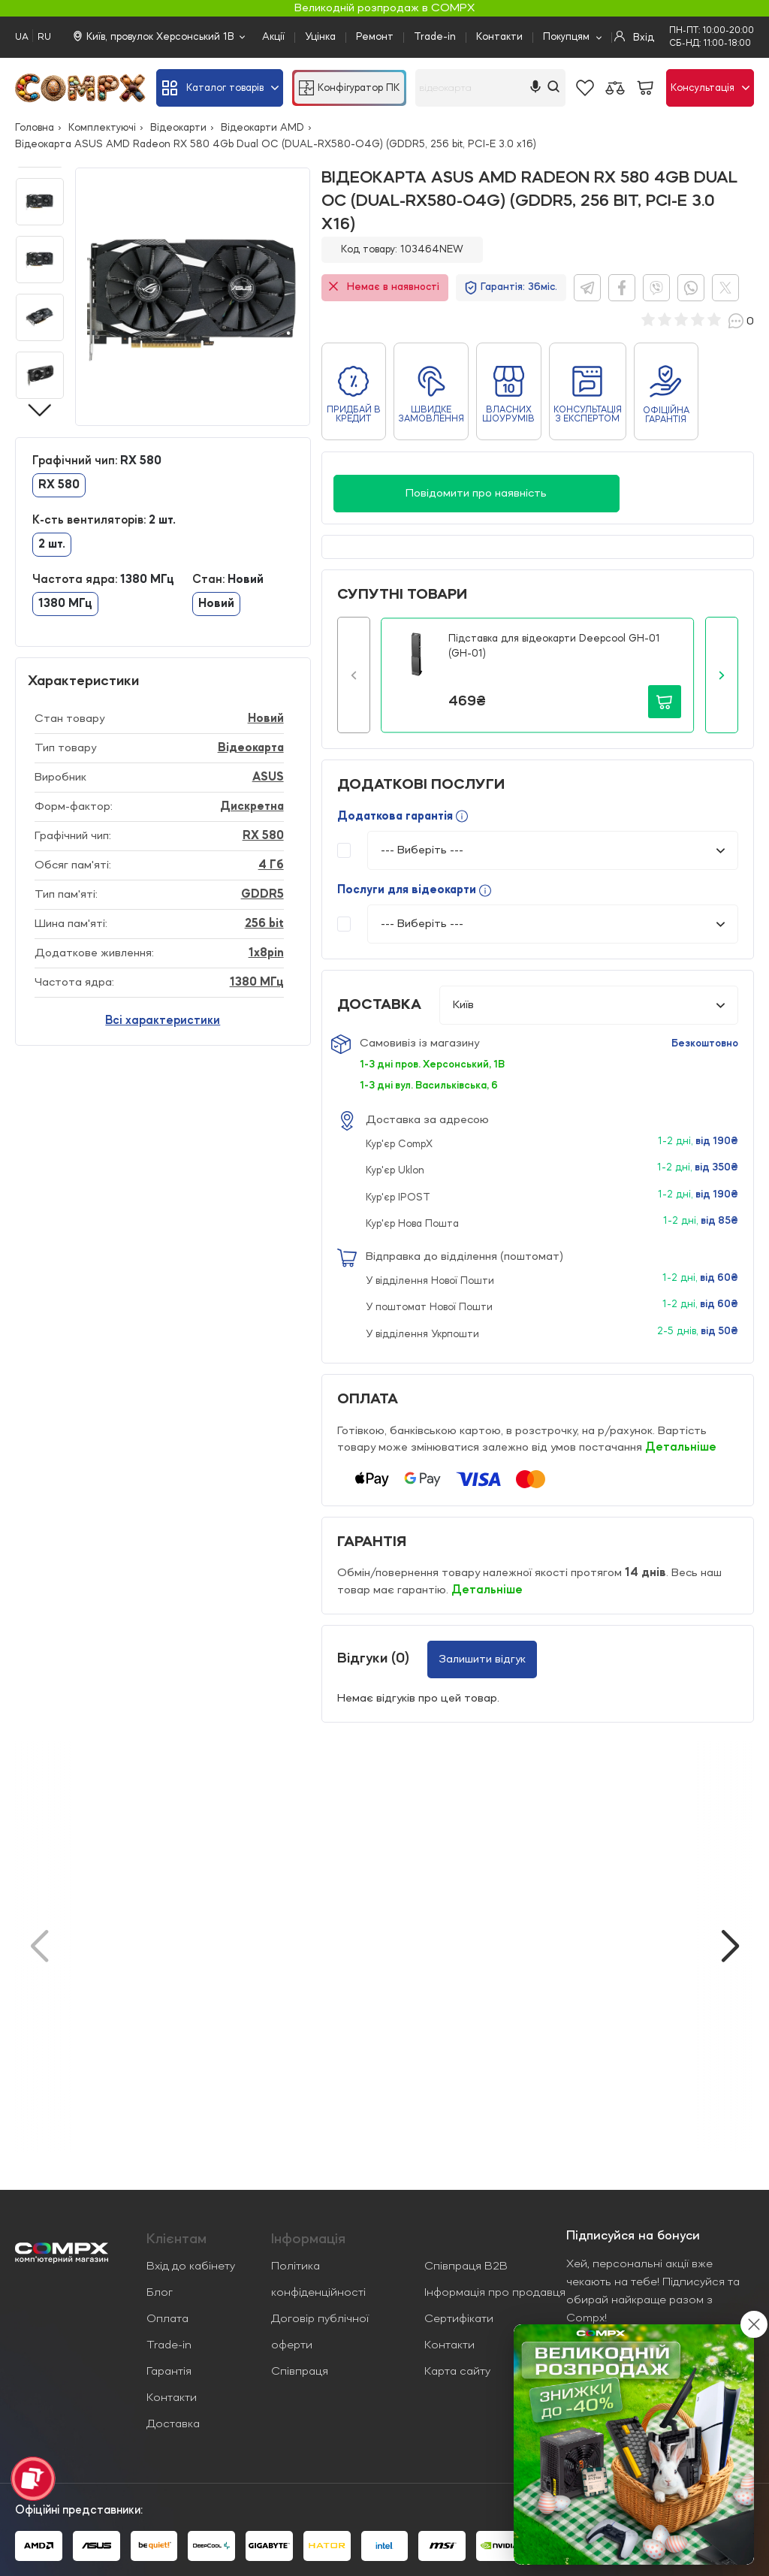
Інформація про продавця (494, 2293)
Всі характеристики (162, 1021)
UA (22, 37)
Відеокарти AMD (262, 127)
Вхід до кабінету (190, 2266)
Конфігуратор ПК (349, 87)
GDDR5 (262, 895)
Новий (216, 604)
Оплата (167, 2319)
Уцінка (320, 37)
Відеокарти (178, 127)
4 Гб (271, 865)
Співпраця (299, 2372)
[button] (353, 675)
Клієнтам (176, 2239)
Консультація (710, 88)
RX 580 (59, 485)
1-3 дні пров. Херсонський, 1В (432, 1064)
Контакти (499, 37)
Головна (34, 127)
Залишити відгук (482, 1659)
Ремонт (375, 37)
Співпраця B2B (466, 2266)
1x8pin (266, 953)
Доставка (173, 2424)
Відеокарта (251, 748)
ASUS (268, 778)
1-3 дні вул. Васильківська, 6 (429, 1085)
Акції (273, 37)
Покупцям (566, 37)
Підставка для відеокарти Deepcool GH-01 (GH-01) (554, 646)
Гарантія (168, 2372)
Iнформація (308, 2239)
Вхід (634, 37)
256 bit (264, 924)
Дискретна (252, 807)
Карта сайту (457, 2372)
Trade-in (435, 37)
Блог (159, 2293)
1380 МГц (65, 604)
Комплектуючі (102, 127)
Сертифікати (458, 2319)
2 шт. (51, 545)
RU (44, 37)
